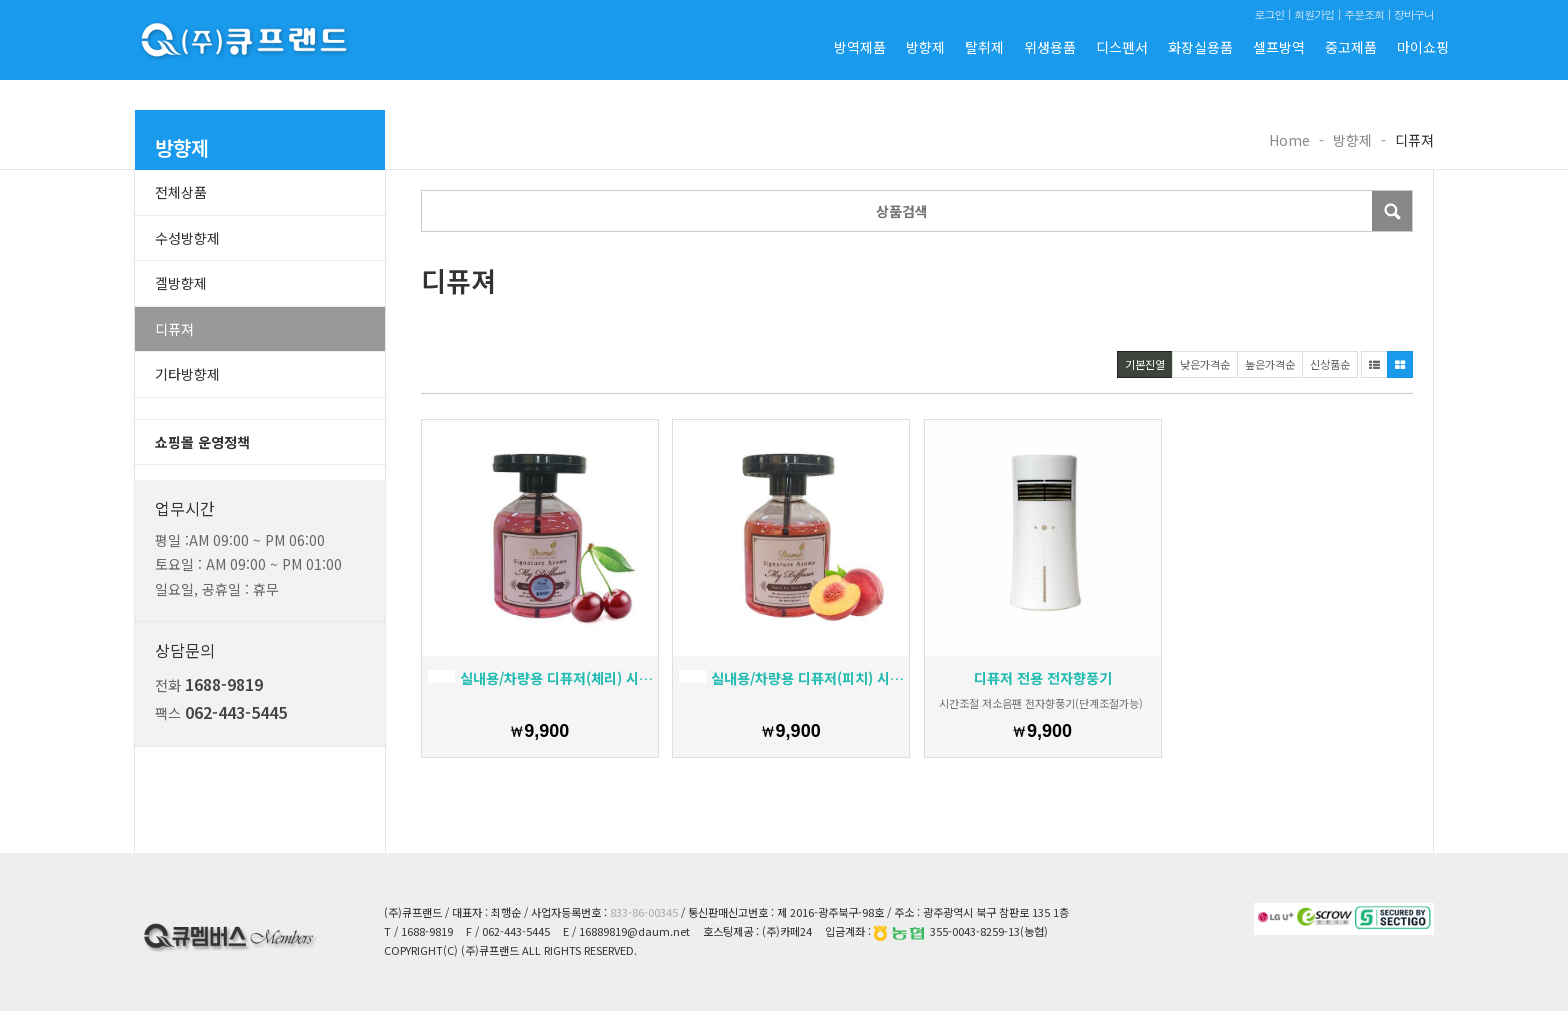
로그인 (1269, 14)
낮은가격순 (1205, 364)
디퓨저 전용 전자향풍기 (1043, 678)
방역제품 (860, 47)
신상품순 (1330, 364)
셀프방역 (1279, 47)
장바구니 (1414, 14)
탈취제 (984, 47)
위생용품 (1050, 47)
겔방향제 (181, 283)
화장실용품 (1200, 47)
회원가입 (1314, 14)
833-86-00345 (644, 912)
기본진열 (1145, 364)
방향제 (925, 47)
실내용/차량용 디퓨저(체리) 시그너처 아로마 (540, 678)
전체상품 (181, 192)
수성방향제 (187, 238)
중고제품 (1351, 47)
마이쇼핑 (1423, 47)
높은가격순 (1270, 364)
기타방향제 (187, 374)
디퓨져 (174, 329)
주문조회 (1364, 14)
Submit (1392, 211)
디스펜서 (1122, 47)
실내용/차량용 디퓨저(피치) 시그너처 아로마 (791, 678)
